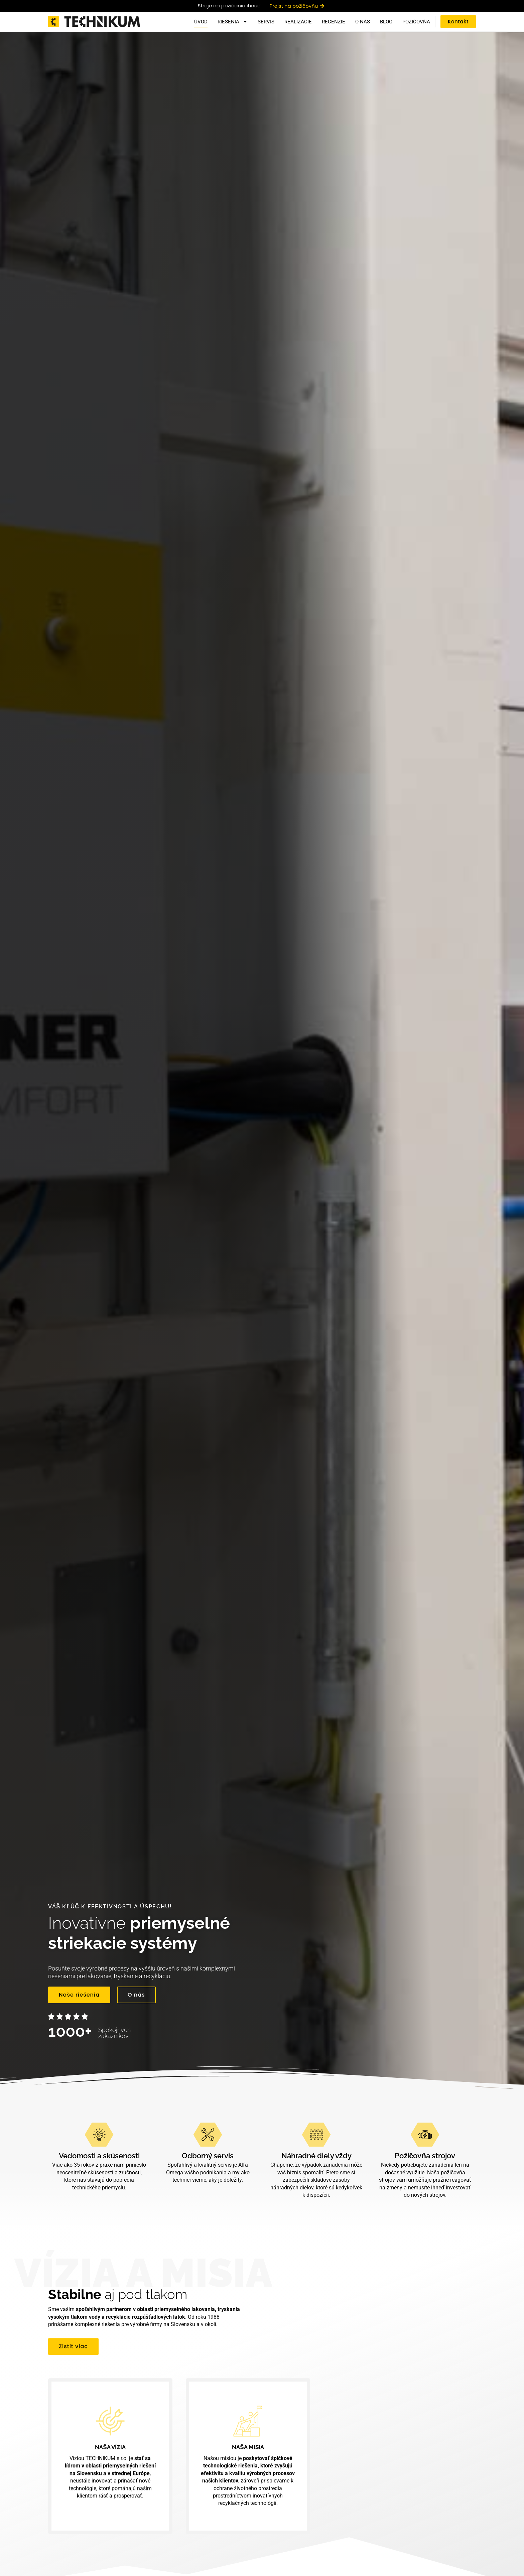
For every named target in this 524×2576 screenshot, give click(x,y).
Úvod (201, 22)
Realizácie (298, 22)
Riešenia (233, 21)
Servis (266, 22)
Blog (386, 22)
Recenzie (333, 22)
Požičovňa (416, 22)
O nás (362, 22)
